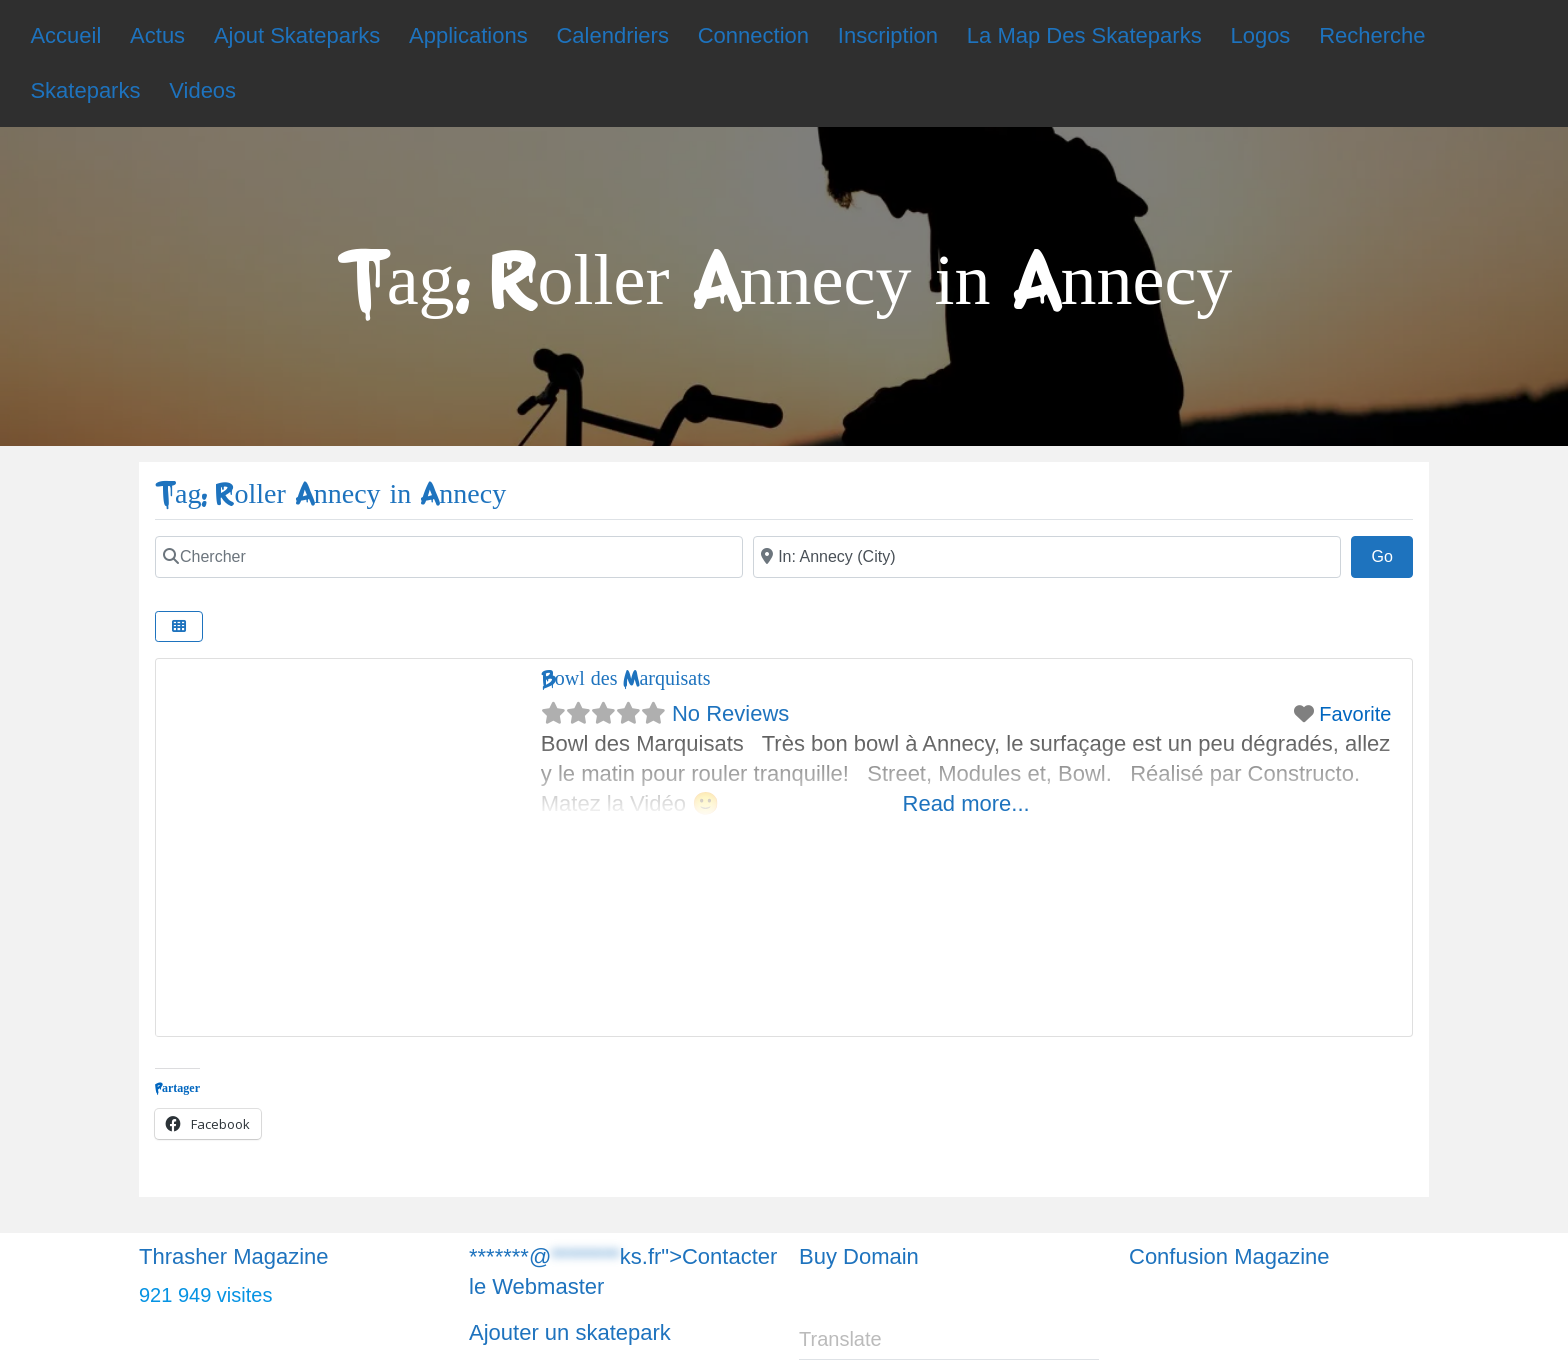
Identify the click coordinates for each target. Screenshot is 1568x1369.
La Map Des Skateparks (1084, 35)
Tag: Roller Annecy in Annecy (330, 494)
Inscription (888, 35)
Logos (1260, 35)
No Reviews (730, 713)
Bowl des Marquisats (626, 678)
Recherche (1372, 35)
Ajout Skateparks (297, 35)
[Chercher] (449, 557)
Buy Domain (859, 1256)
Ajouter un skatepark (570, 1332)
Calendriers (612, 35)
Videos (202, 90)
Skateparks (85, 90)
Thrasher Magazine (234, 1256)
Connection (753, 35)
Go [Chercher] (1392, 554)
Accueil (65, 35)
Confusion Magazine (1229, 1256)
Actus (157, 35)
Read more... (966, 803)
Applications (468, 35)
